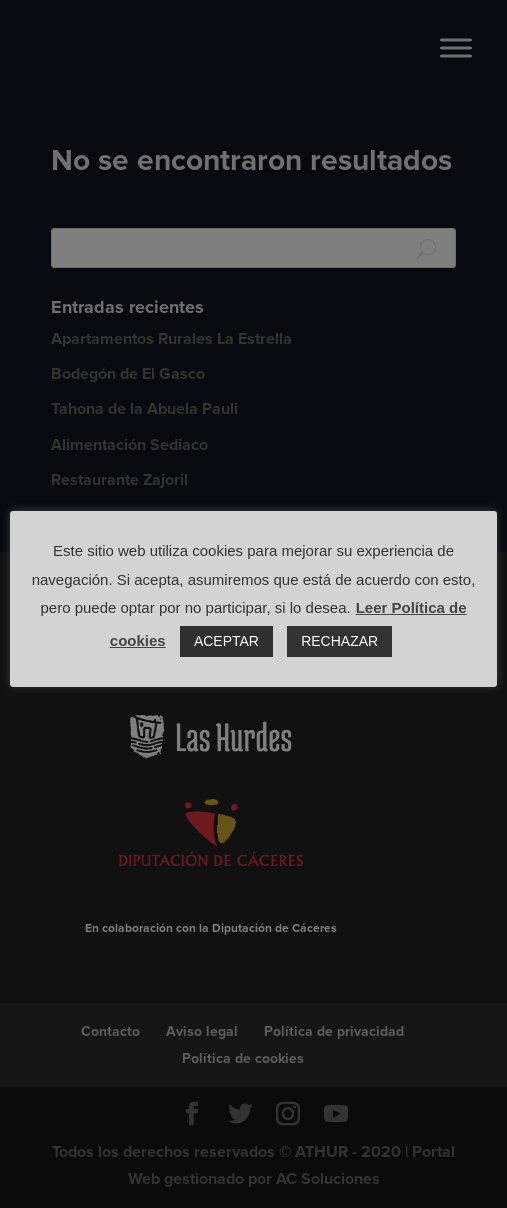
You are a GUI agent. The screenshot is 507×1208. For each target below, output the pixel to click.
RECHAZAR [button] (339, 641)
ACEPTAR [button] (226, 641)
